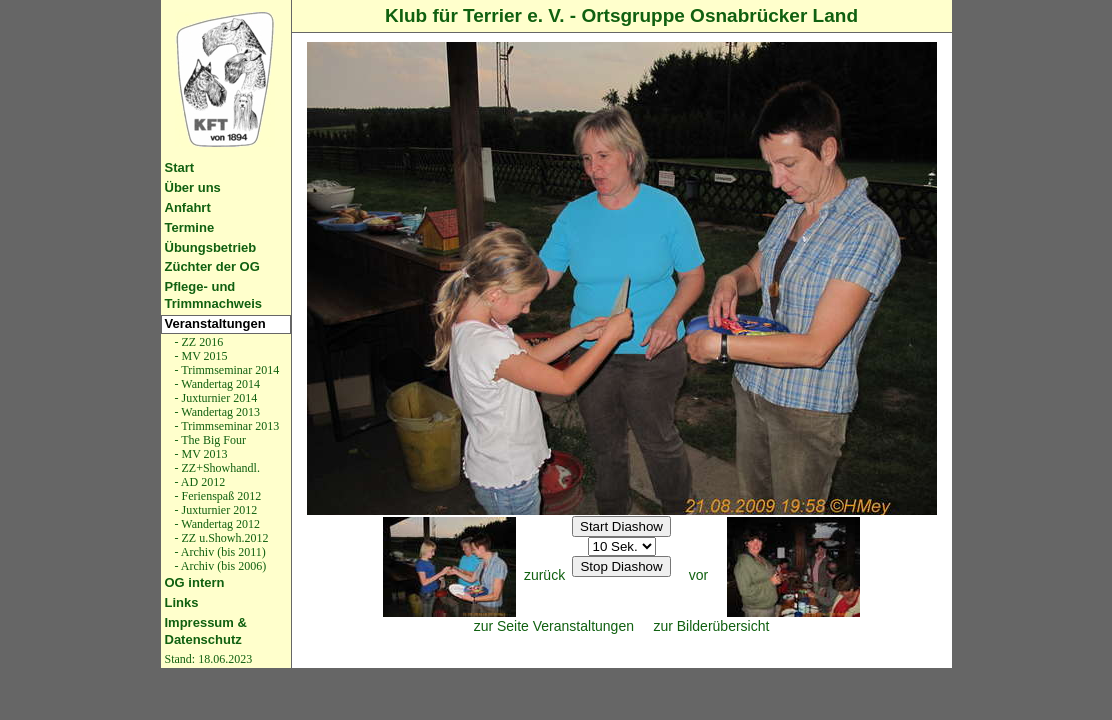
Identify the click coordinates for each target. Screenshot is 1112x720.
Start (180, 167)
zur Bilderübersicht (711, 626)
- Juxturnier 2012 (215, 510)
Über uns (193, 187)
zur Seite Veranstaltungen (554, 626)
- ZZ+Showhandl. (216, 468)
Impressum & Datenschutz (206, 631)
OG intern (195, 582)
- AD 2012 (199, 482)
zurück (544, 575)
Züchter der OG (212, 266)
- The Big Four (209, 440)
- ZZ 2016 (198, 342)
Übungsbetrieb (211, 247)
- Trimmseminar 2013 (226, 426)
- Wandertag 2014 (216, 384)
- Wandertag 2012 (216, 524)
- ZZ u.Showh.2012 (220, 538)
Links (182, 602)
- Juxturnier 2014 (215, 398)
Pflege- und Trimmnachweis (214, 295)
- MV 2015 (200, 356)
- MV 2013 (200, 454)
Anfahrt (188, 207)
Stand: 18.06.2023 (209, 659)
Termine (190, 227)
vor (698, 575)
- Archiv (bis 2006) (219, 566)
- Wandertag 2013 (216, 412)
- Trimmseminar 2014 (226, 370)
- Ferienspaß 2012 (217, 496)
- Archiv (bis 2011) (219, 552)
